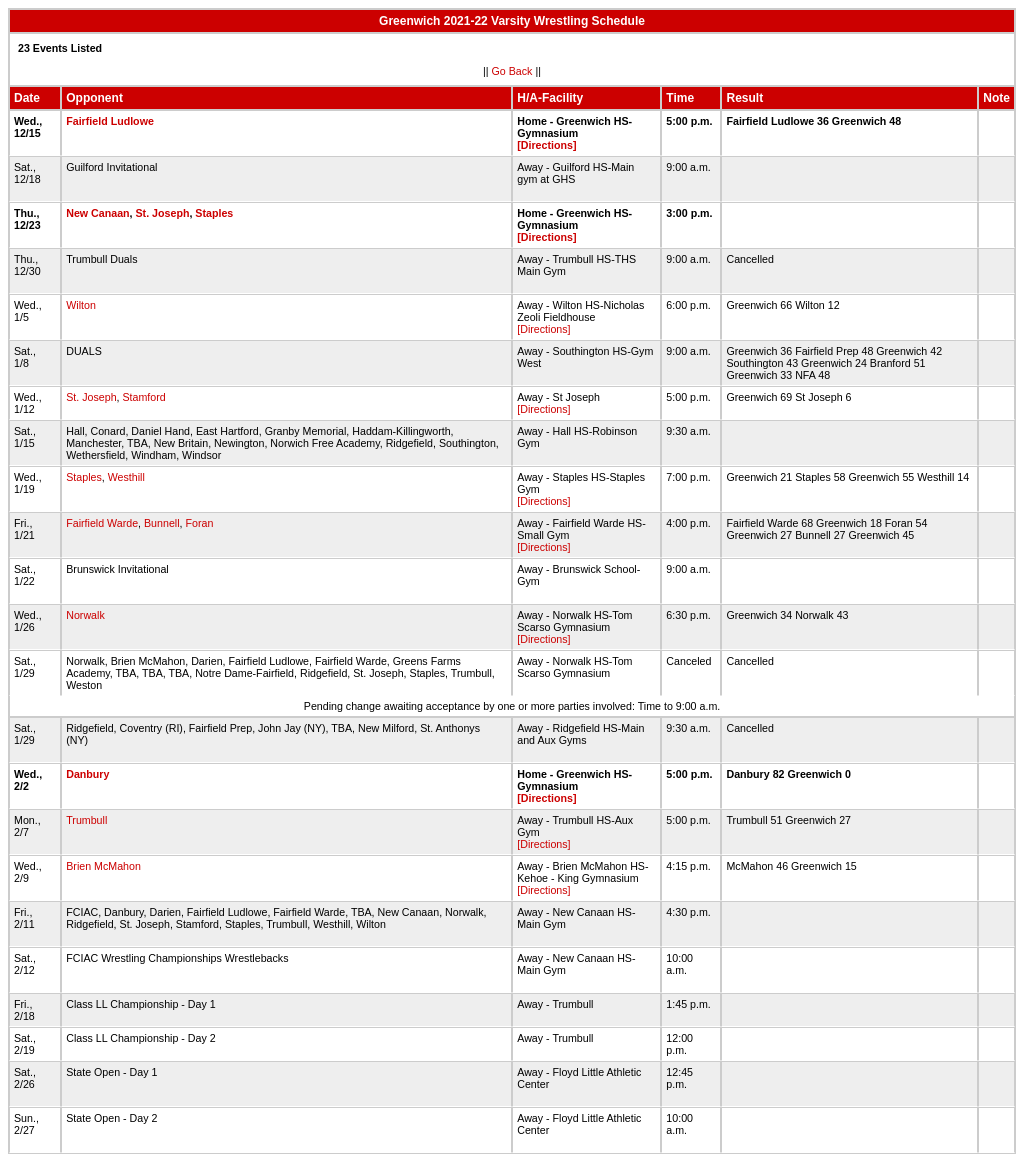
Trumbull (86, 820)
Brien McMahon (103, 866)
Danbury (87, 774)
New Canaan (97, 213)
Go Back (512, 71)
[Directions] (546, 145)
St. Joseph (163, 213)
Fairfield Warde (102, 523)
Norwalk (85, 615)
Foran (199, 523)
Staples (214, 213)
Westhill (126, 477)
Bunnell (162, 523)
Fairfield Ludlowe (110, 121)
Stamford (144, 397)
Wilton (81, 305)
